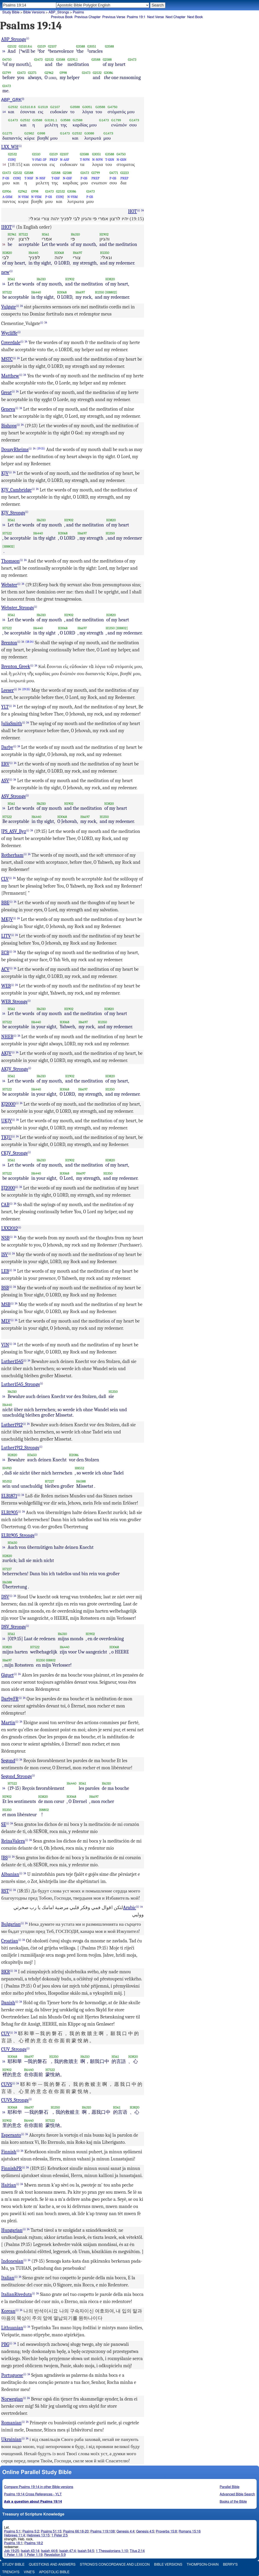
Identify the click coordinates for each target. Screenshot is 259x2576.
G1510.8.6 (25, 46)
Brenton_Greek (15, 666)
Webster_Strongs (17, 608)
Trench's (10, 2572)
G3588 (80, 46)
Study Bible (10, 12)
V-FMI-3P (39, 160)
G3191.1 (72, 59)
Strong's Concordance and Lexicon (115, 2564)
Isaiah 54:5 (86, 2551)
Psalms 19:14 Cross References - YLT (33, 2494)
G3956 (6, 191)
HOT (132, 211)
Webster (9, 585)
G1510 (36, 154)
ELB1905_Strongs (18, 1535)
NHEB (7, 1036)
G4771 (113, 173)
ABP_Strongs (13, 39)
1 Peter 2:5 (59, 2535)
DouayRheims (15, 449)
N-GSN (121, 160)
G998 (63, 73)
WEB (6, 986)
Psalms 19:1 (136, 17)
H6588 (81, 1481)
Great (6, 392)
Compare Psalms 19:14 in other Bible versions (38, 2487)
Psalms (78, 12)
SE (3, 1824)
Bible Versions (34, 12)
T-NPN (85, 160)
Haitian (8, 2185)
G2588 (107, 59)
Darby (7, 747)
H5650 (32, 1455)
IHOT (6, 227)
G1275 (32, 73)
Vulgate (8, 307)
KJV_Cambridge (16, 490)
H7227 (49, 1481)
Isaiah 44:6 (49, 2551)
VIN (5, 1345)
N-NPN (97, 160)
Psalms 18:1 (13, 2543)
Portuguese (12, 2375)
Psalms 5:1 (12, 2531)
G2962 (49, 73)
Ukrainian (11, 2439)
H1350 (104, 253)
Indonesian (12, 2261)
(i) (27, 38)
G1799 (6, 73)
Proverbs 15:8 (166, 2531)
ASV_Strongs (13, 796)
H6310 (75, 234)
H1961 (12, 234)
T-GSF (55, 178)
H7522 (23, 234)
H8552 (79, 1468)
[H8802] (111, 292)
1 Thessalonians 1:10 (112, 2551)
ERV (5, 764)
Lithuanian (12, 2328)
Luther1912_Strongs (20, 1448)
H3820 (7, 253)
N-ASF (64, 160)
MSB (6, 1304)
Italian (7, 2278)
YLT (5, 707)
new (5, 272)
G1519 (42, 46)
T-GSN (109, 160)
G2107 (52, 46)
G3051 (91, 46)
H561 (45, 234)
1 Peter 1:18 (13, 2555)
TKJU (6, 1137)
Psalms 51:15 (51, 2531)
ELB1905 (9, 1512)
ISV (4, 1254)
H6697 (77, 253)
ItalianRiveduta (16, 2294)
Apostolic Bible (54, 2572)
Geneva (8, 409)
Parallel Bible (229, 2487)
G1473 (38, 59)
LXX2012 (9, 1228)
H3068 (59, 253)
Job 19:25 (11, 2551)
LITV (6, 936)
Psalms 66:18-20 (76, 2531)
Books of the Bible (233, 2501)
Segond (8, 1760)
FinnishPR (11, 2168)
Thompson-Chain (203, 2564)
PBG (5, 2344)
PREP (54, 160)
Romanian (11, 2423)
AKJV (6, 1053)
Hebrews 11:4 (14, 2535)
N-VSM (23, 197)
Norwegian (12, 2399)
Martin (8, 1722)
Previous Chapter (88, 17)
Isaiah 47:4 (67, 2551)
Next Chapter (175, 17)
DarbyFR (10, 1699)
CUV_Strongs (14, 2049)
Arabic (129, 1907)
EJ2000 (8, 1188)
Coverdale (11, 342)
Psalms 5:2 (30, 2531)
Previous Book (62, 17)
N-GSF (67, 178)
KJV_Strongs (13, 513)
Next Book (195, 17)
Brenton (9, 643)
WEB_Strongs (14, 1001)
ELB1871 (9, 1496)
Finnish (8, 2152)
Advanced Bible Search (237, 2494)
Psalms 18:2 (33, 2543)
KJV (5, 473)
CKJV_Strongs (14, 1153)
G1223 (124, 173)
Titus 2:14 (137, 2551)
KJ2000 (8, 1104)
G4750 (6, 59)
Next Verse (155, 17)
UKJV (6, 1121)
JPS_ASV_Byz (13, 831)
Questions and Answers (52, 2564)
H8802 (51, 1660)
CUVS (6, 2084)
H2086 (73, 1455)
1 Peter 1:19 (33, 2555)
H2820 (12, 1455)
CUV (5, 2033)
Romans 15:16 (190, 2531)
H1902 (104, 234)
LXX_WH (10, 147)
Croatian (9, 1941)
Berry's (230, 2564)
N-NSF (40, 178)
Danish (8, 2002)
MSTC (7, 359)
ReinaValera (13, 1841)
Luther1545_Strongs (20, 1384)
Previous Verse (113, 17)
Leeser (7, 690)
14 (3, 51)
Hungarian (12, 2230)
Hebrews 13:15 (38, 2535)
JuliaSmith (11, 723)
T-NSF (28, 178)
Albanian (10, 1874)
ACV (5, 969)
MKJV (7, 919)
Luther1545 (12, 1361)
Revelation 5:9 (55, 2555)
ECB (5, 952)
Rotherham (12, 855)
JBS (4, 1857)
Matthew (10, 376)
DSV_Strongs (13, 1627)
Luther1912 (12, 1425)
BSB (5, 1288)
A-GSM (7, 197)
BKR (5, 1972)
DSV (5, 1597)
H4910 (7, 1468)
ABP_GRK (11, 99)
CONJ (12, 160)
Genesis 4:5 (145, 2531)
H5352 (7, 1481)
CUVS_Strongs (15, 2100)
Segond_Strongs (16, 1776)
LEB (5, 1271)
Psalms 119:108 (102, 2531)
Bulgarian (11, 1924)
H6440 (33, 253)
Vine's (29, 2572)
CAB (5, 1204)
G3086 (108, 73)
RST (5, 1891)
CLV (5, 879)
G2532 (12, 46)
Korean (8, 2311)
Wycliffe (9, 333)
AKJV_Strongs (14, 1069)
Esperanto (11, 2135)
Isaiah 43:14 (30, 2551)
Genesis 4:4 (125, 2531)
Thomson (10, 561)
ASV (5, 780)
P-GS (5, 178)
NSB (5, 1238)
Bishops (9, 426)
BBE (5, 902)
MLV (5, 1321)
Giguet (7, 1675)
